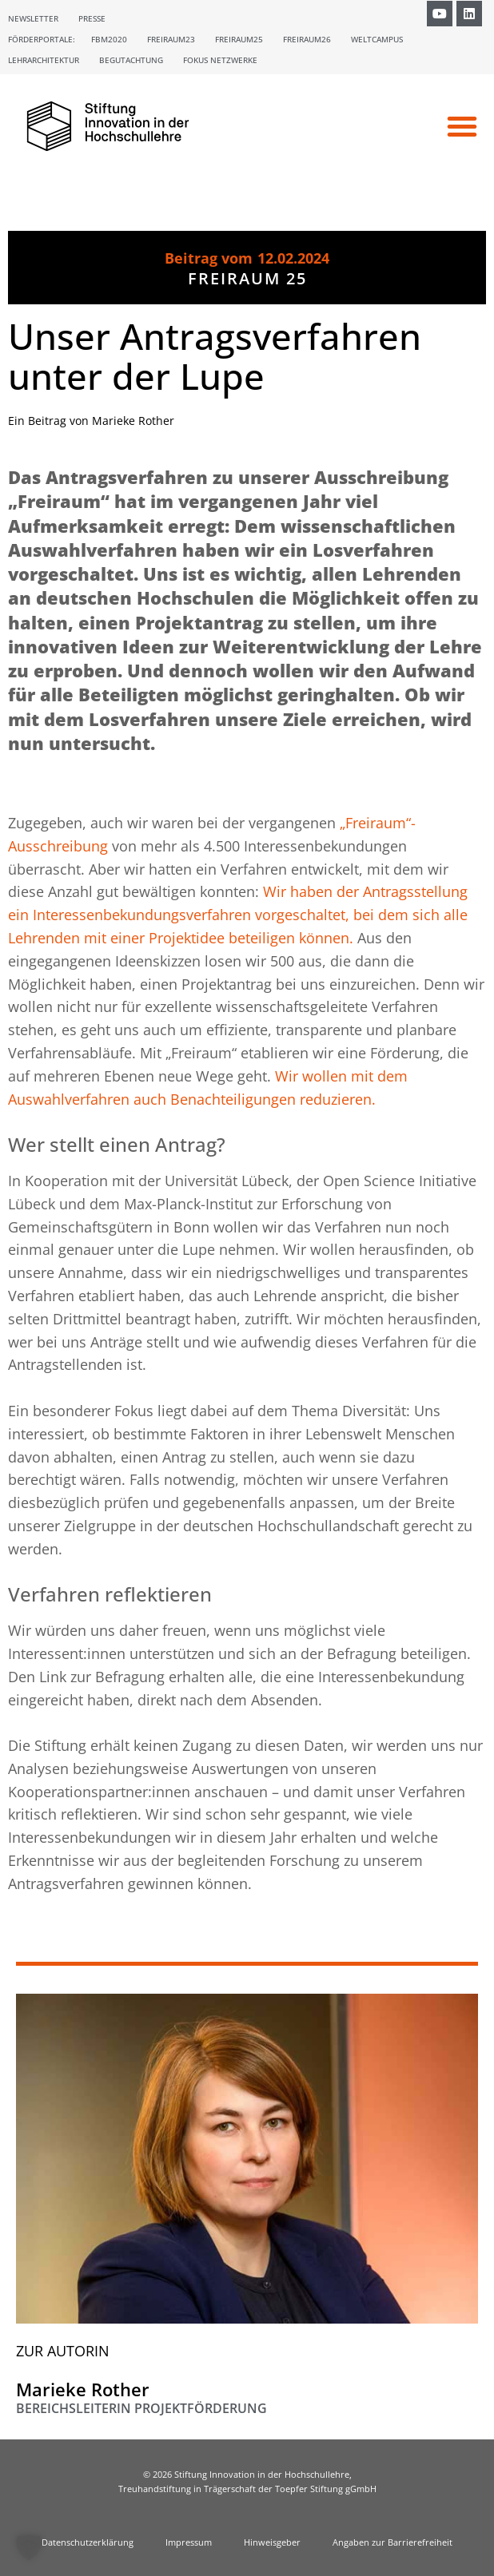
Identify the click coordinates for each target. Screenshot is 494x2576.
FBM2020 (109, 39)
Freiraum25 (239, 39)
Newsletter (33, 18)
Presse (92, 18)
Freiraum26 (307, 39)
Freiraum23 (171, 39)
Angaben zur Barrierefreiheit (392, 2542)
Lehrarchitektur (43, 59)
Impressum (188, 2542)
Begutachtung (131, 59)
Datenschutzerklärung (87, 2542)
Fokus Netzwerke (220, 59)
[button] (462, 126)
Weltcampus (377, 39)
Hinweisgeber (272, 2542)
